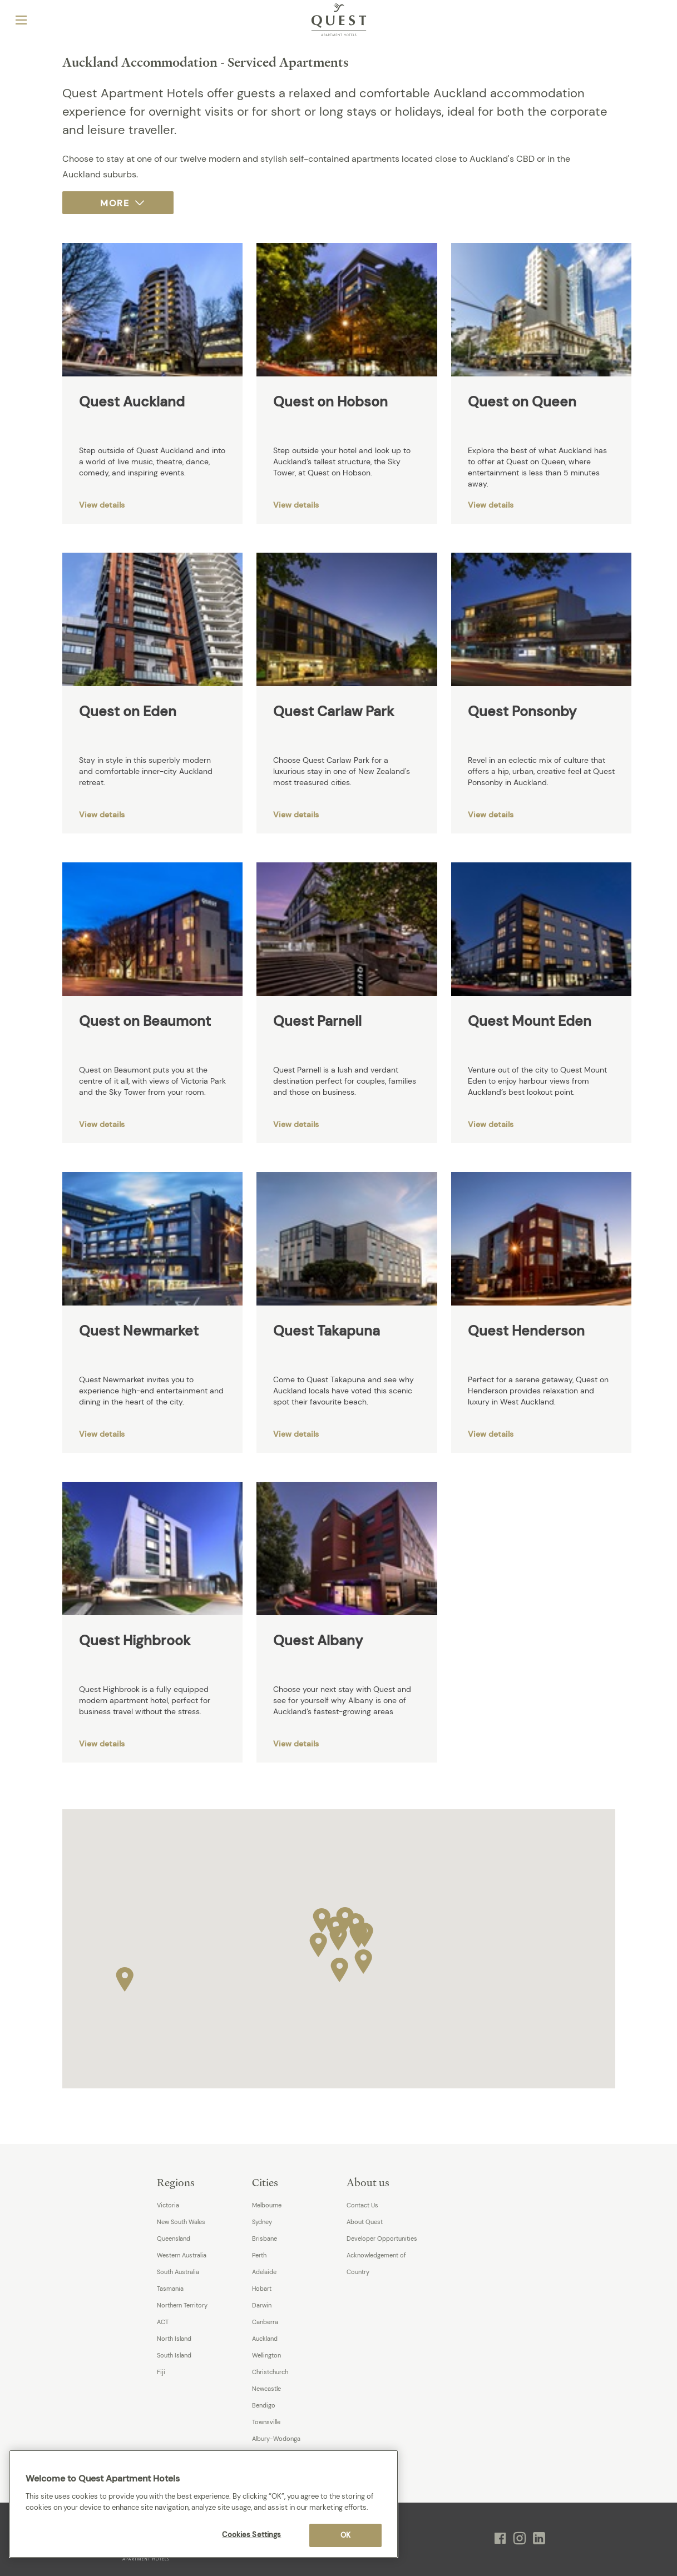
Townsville (266, 2422)
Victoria (168, 2205)
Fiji (161, 2372)
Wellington (266, 2355)
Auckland (265, 2338)
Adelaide (264, 2272)
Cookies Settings (251, 2534)
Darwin (261, 2305)
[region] (203, 2504)
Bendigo (263, 2405)
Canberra (265, 2322)
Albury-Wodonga (276, 2439)
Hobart (261, 2288)
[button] (338, 1935)
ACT (163, 2322)
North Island (174, 2338)
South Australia (178, 2272)
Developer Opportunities (382, 2238)
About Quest (365, 2222)
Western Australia (181, 2255)
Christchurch (270, 2372)
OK (345, 2535)
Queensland (173, 2238)
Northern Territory (182, 2305)
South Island (174, 2355)
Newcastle (266, 2389)
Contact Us (362, 2205)
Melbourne (266, 2205)
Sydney (262, 2222)
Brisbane (264, 2238)
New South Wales (181, 2222)
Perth (259, 2255)
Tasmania (170, 2288)
